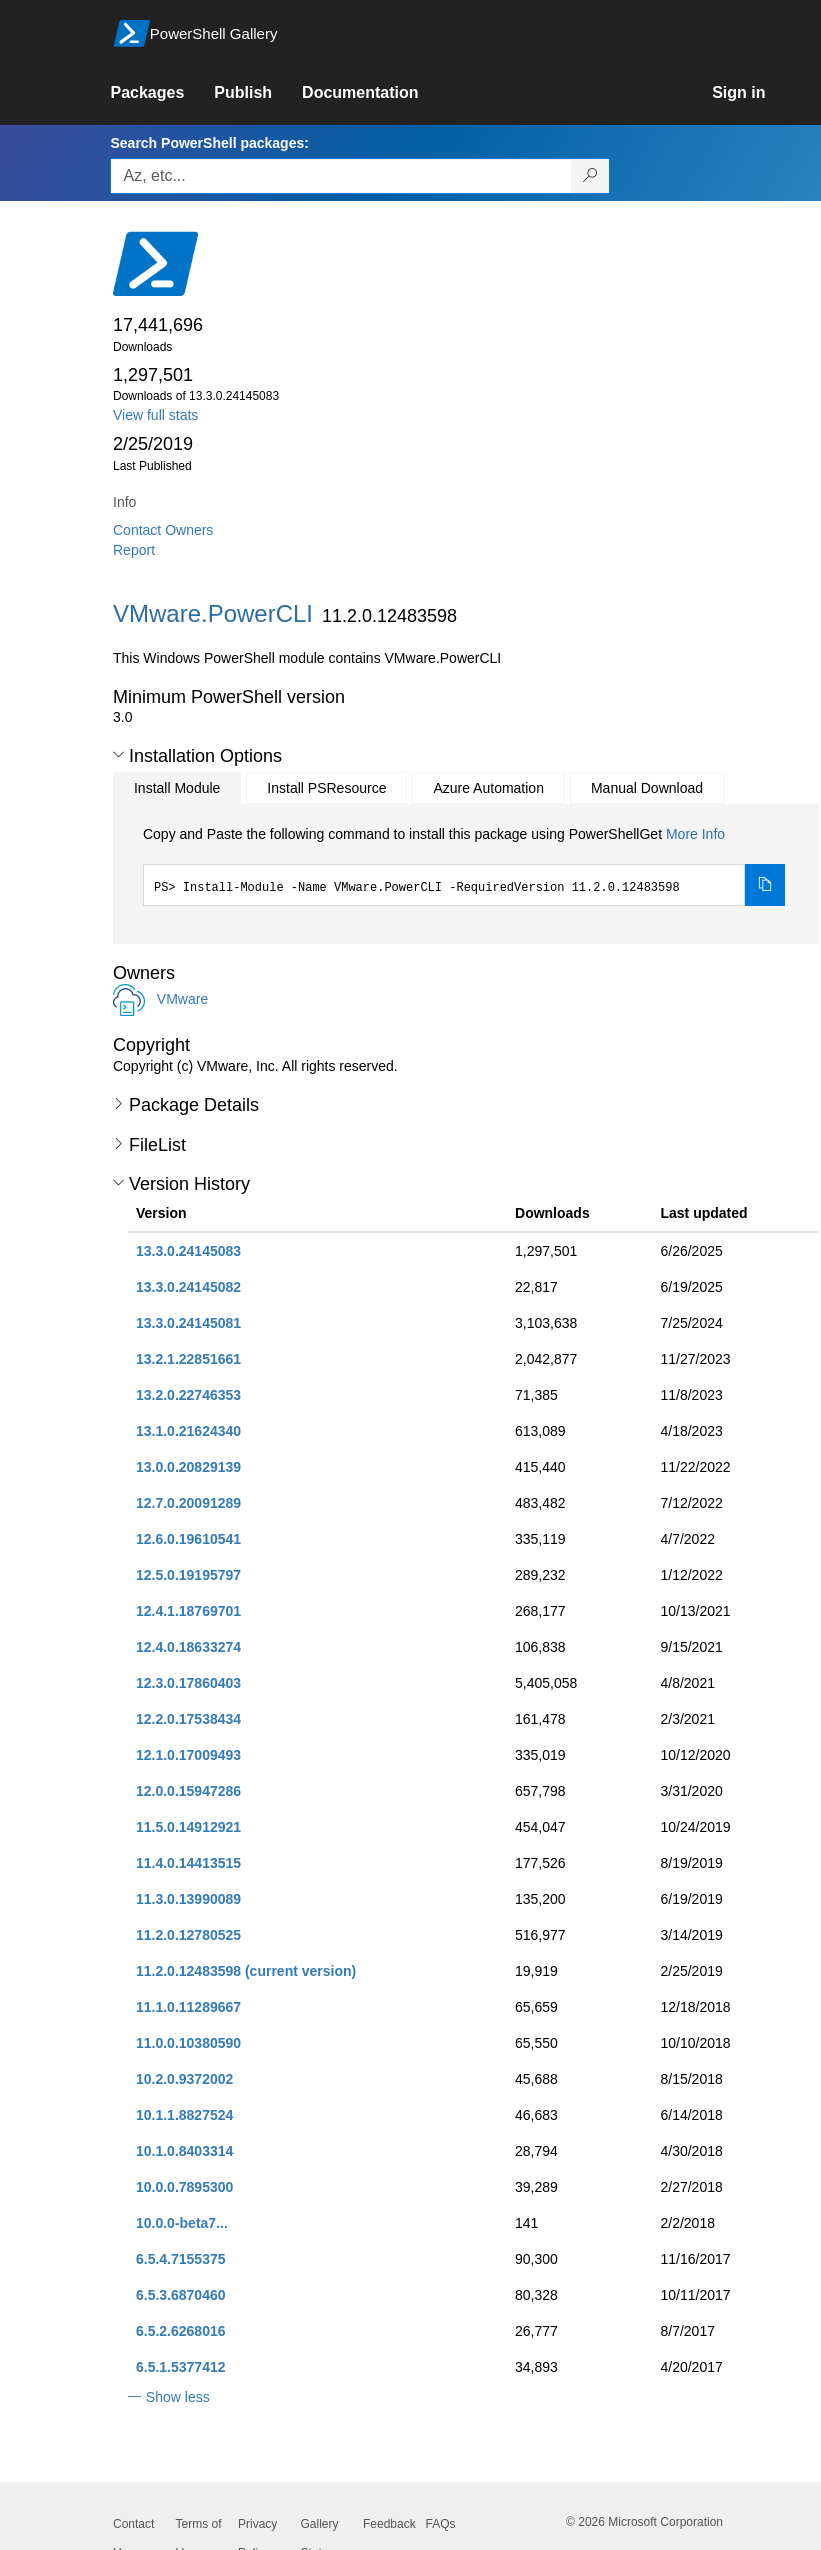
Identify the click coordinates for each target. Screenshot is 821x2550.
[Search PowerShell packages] (590, 176)
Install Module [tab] (177, 788)
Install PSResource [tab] (326, 788)
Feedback (389, 2524)
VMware (182, 999)
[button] (118, 755)
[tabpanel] (464, 865)
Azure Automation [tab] (488, 788)
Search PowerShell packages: (209, 143)
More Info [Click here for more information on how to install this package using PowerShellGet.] (695, 834)
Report (134, 550)
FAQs (441, 2524)
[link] (162, 93)
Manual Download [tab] (647, 788)
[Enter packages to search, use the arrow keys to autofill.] (341, 176)
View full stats (155, 415)
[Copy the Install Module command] (765, 885)
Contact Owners (163, 530)
